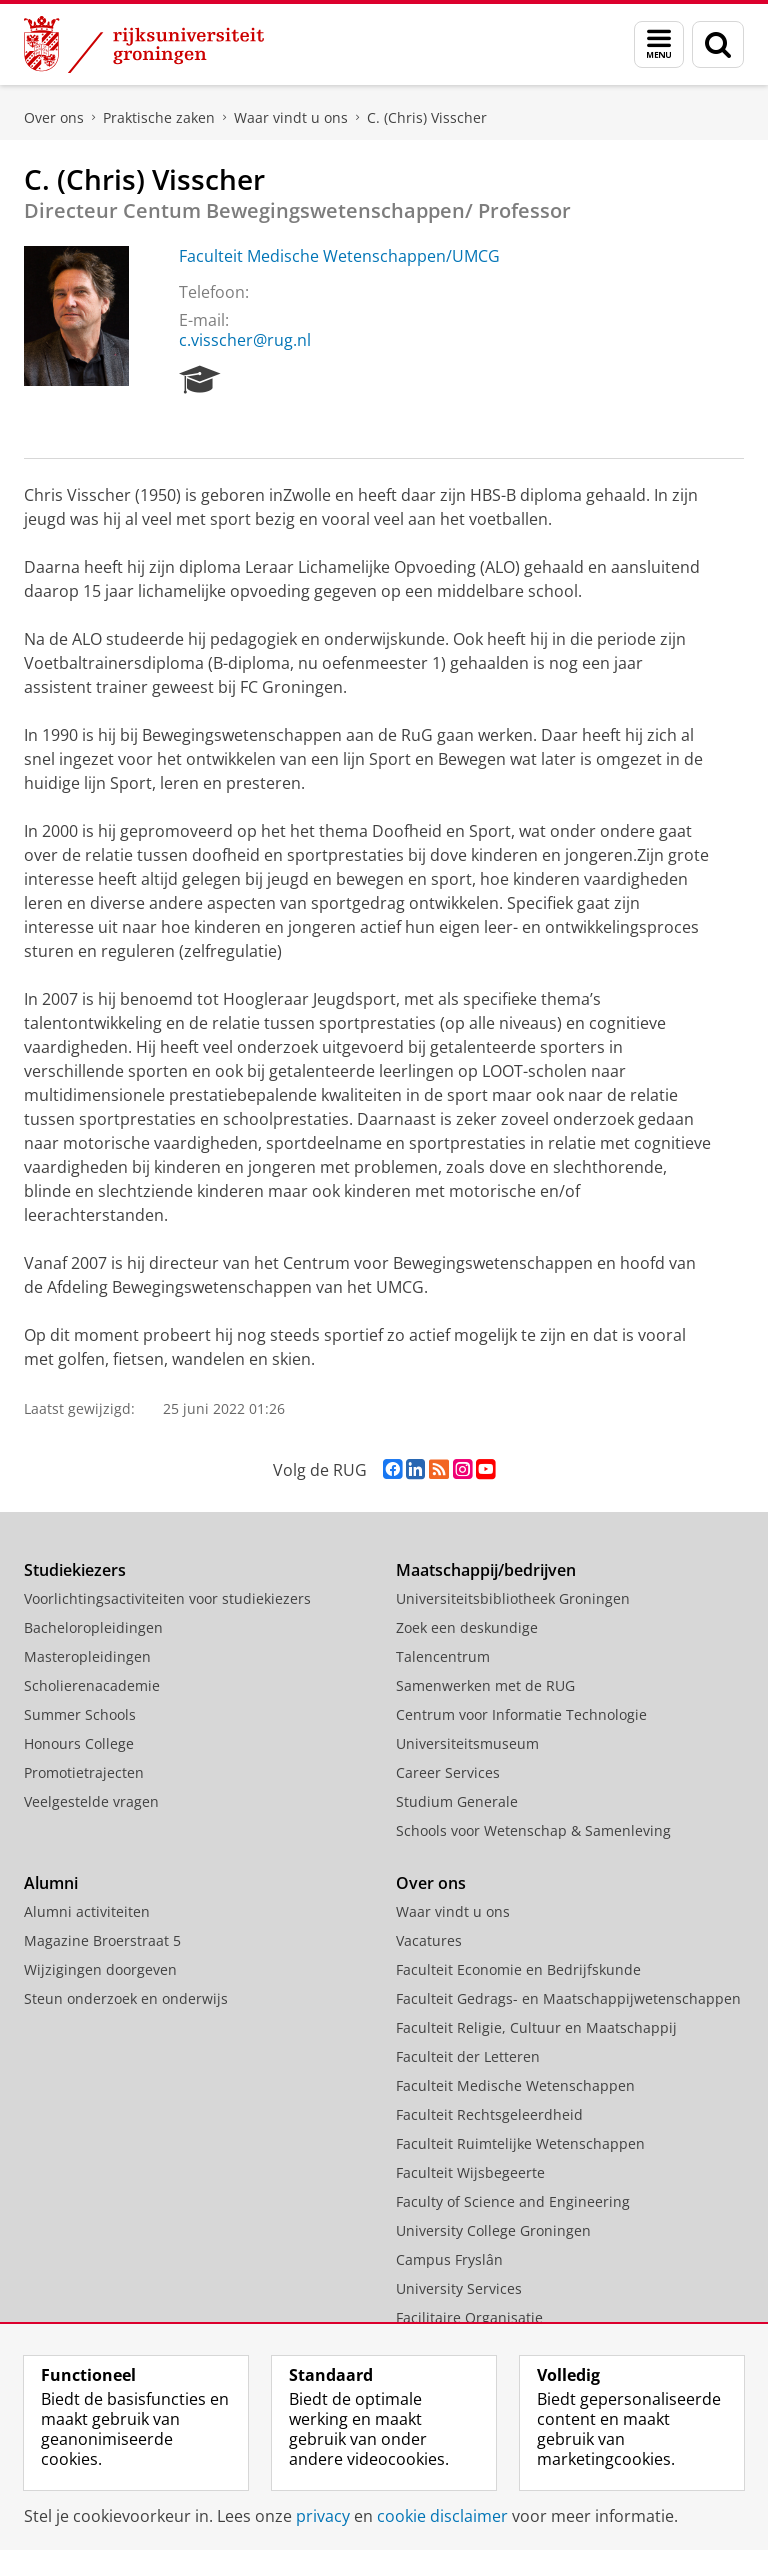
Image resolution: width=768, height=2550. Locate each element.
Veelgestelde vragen (91, 1801)
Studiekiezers (75, 1570)
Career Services (448, 1772)
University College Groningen (493, 2230)
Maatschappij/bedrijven (486, 1570)
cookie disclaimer (442, 2516)
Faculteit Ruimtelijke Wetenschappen (520, 2143)
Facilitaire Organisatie (469, 2317)
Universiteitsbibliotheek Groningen (513, 1598)
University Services (459, 2288)
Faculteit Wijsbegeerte (470, 2172)
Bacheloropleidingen (93, 1627)
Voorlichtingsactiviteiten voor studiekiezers (167, 1598)
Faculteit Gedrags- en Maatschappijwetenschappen (568, 1998)
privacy (323, 2516)
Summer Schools (80, 1714)
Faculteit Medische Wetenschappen (515, 2085)
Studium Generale (457, 1801)
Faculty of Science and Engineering (513, 2201)
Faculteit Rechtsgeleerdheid (489, 2114)
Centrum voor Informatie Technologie (521, 1714)
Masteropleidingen (87, 1656)
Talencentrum (443, 1656)
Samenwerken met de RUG (485, 1685)
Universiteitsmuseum (467, 1743)
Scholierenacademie (92, 1685)
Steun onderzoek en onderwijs (126, 1998)
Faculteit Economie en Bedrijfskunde (518, 1969)
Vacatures (429, 1940)
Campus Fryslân (449, 2259)
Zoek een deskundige (467, 1627)
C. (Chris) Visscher (427, 117)
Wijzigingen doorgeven (100, 1969)
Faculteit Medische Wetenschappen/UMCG (339, 256)
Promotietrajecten (84, 1772)
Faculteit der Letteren (468, 2056)
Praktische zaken (159, 117)
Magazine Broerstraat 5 (102, 1940)
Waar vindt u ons (291, 117)
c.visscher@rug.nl (245, 340)
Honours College (79, 1743)
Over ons (54, 117)
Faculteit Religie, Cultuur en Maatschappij (536, 2027)
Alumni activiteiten (87, 1911)
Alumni (51, 1883)
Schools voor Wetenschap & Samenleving (533, 1830)
